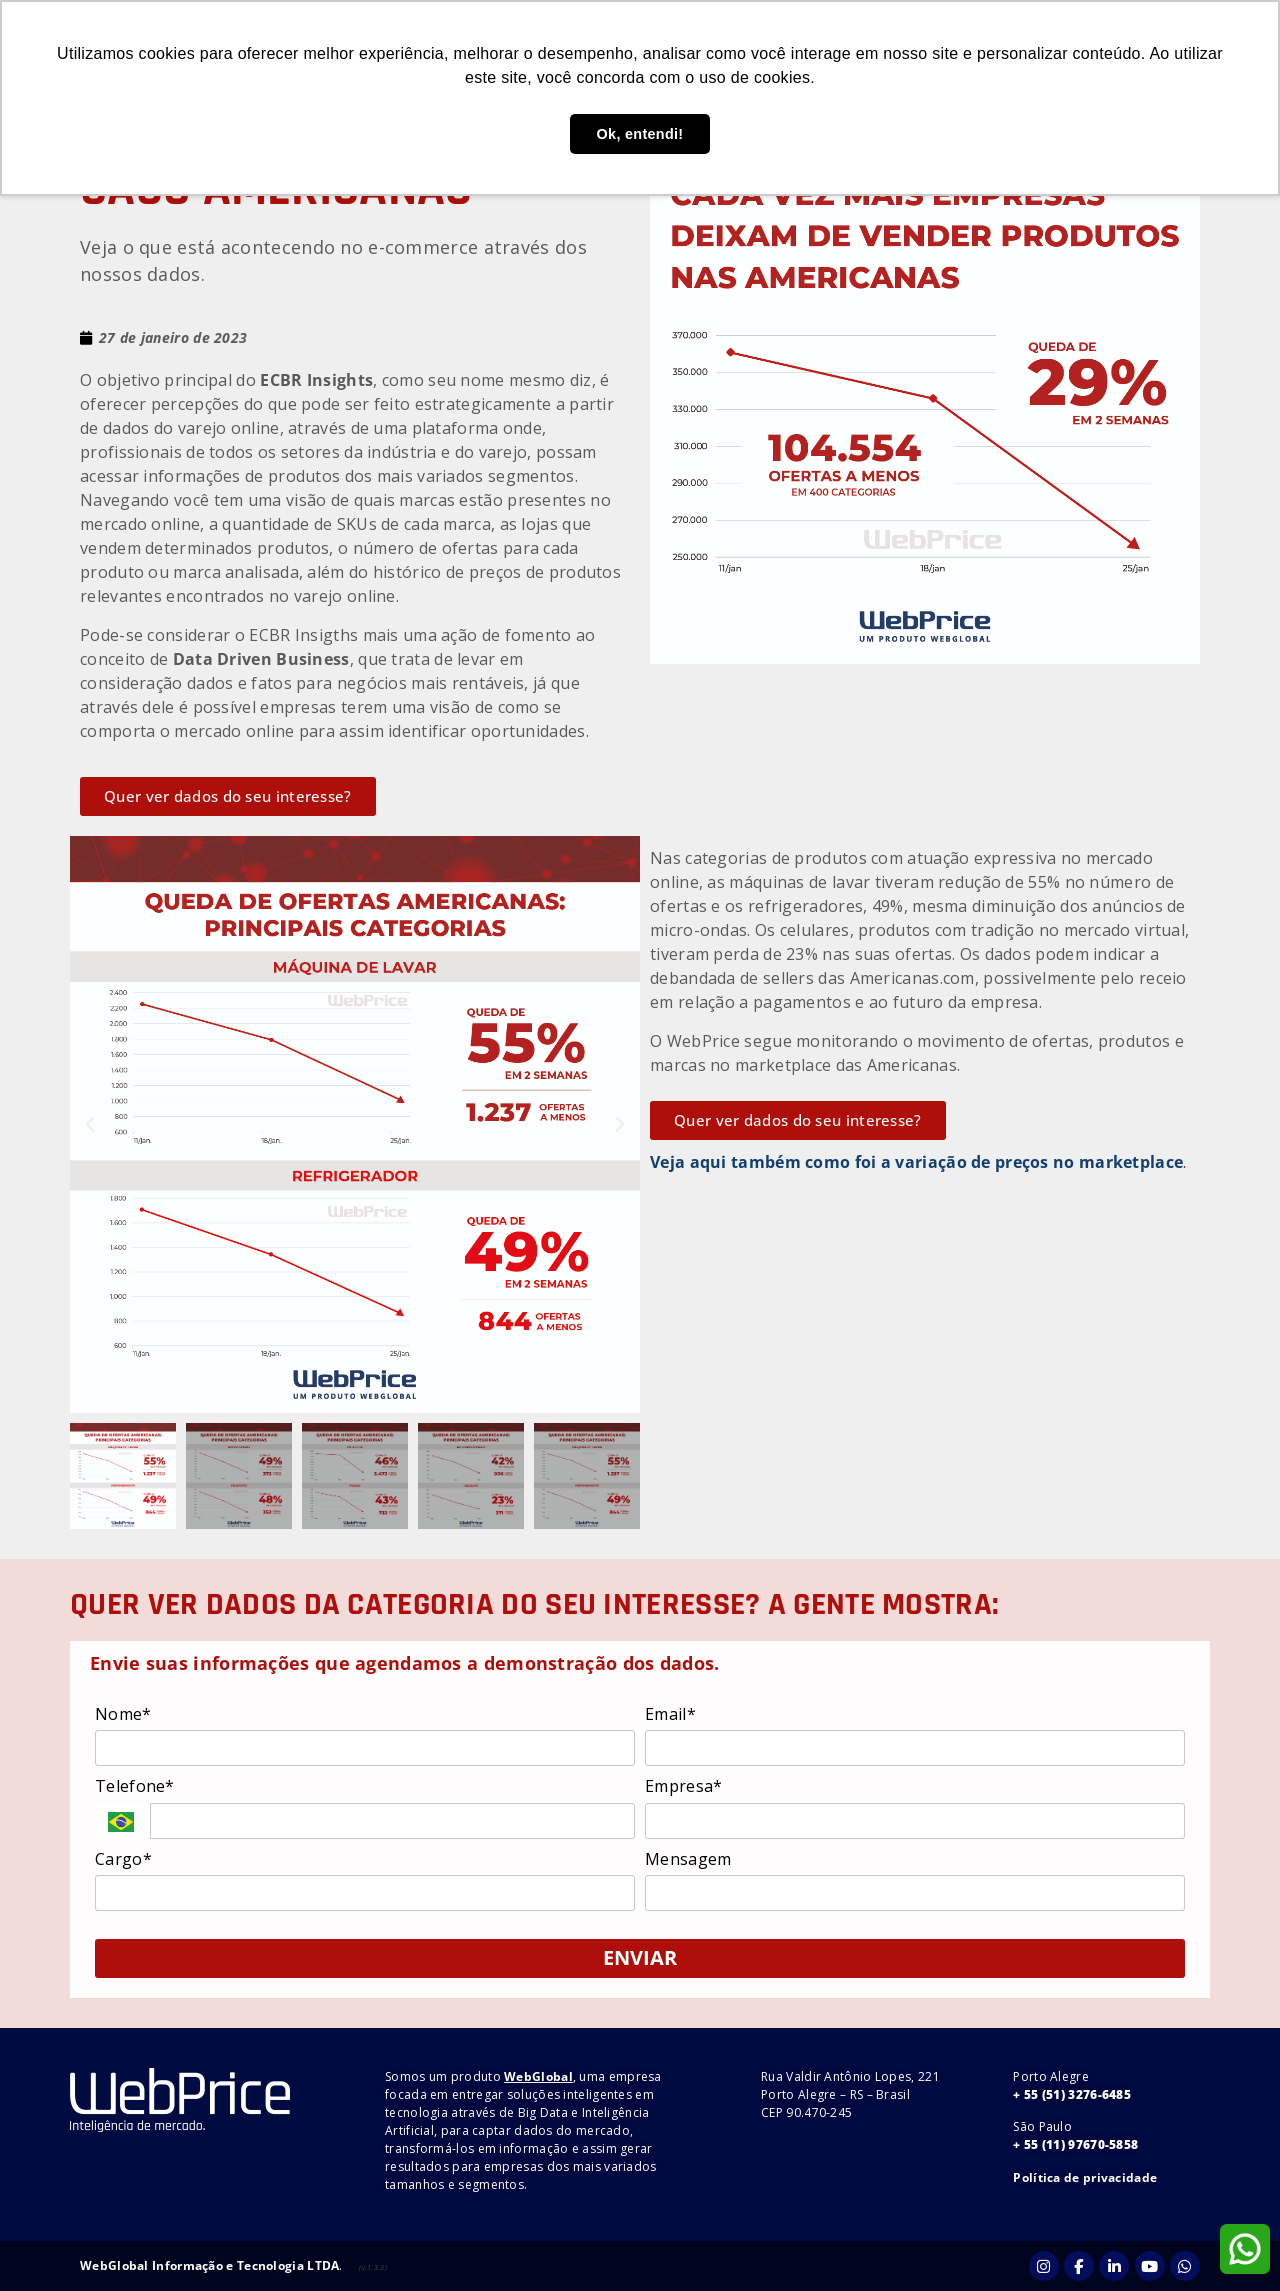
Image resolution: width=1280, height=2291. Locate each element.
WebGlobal (538, 2076)
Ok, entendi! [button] (640, 134)
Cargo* (123, 1859)
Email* (670, 1714)
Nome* (123, 1714)
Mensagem (688, 1859)
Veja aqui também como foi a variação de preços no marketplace (916, 1162)
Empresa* (683, 1786)
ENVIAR (640, 1957)
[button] (90, 1125)
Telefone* (135, 1786)
